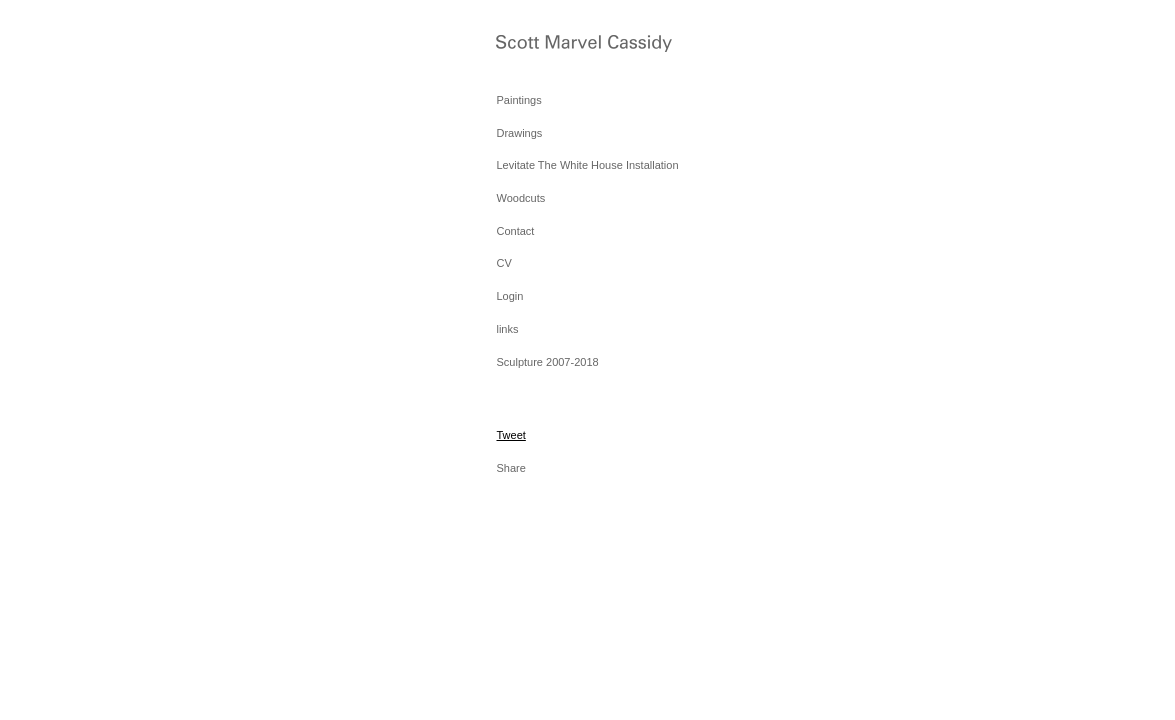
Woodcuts (520, 198)
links (507, 329)
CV (503, 263)
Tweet (510, 435)
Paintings (518, 100)
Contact (515, 231)
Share (510, 468)
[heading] (546, 45)
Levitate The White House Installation (587, 165)
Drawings (519, 133)
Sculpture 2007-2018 (547, 362)
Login (509, 296)
